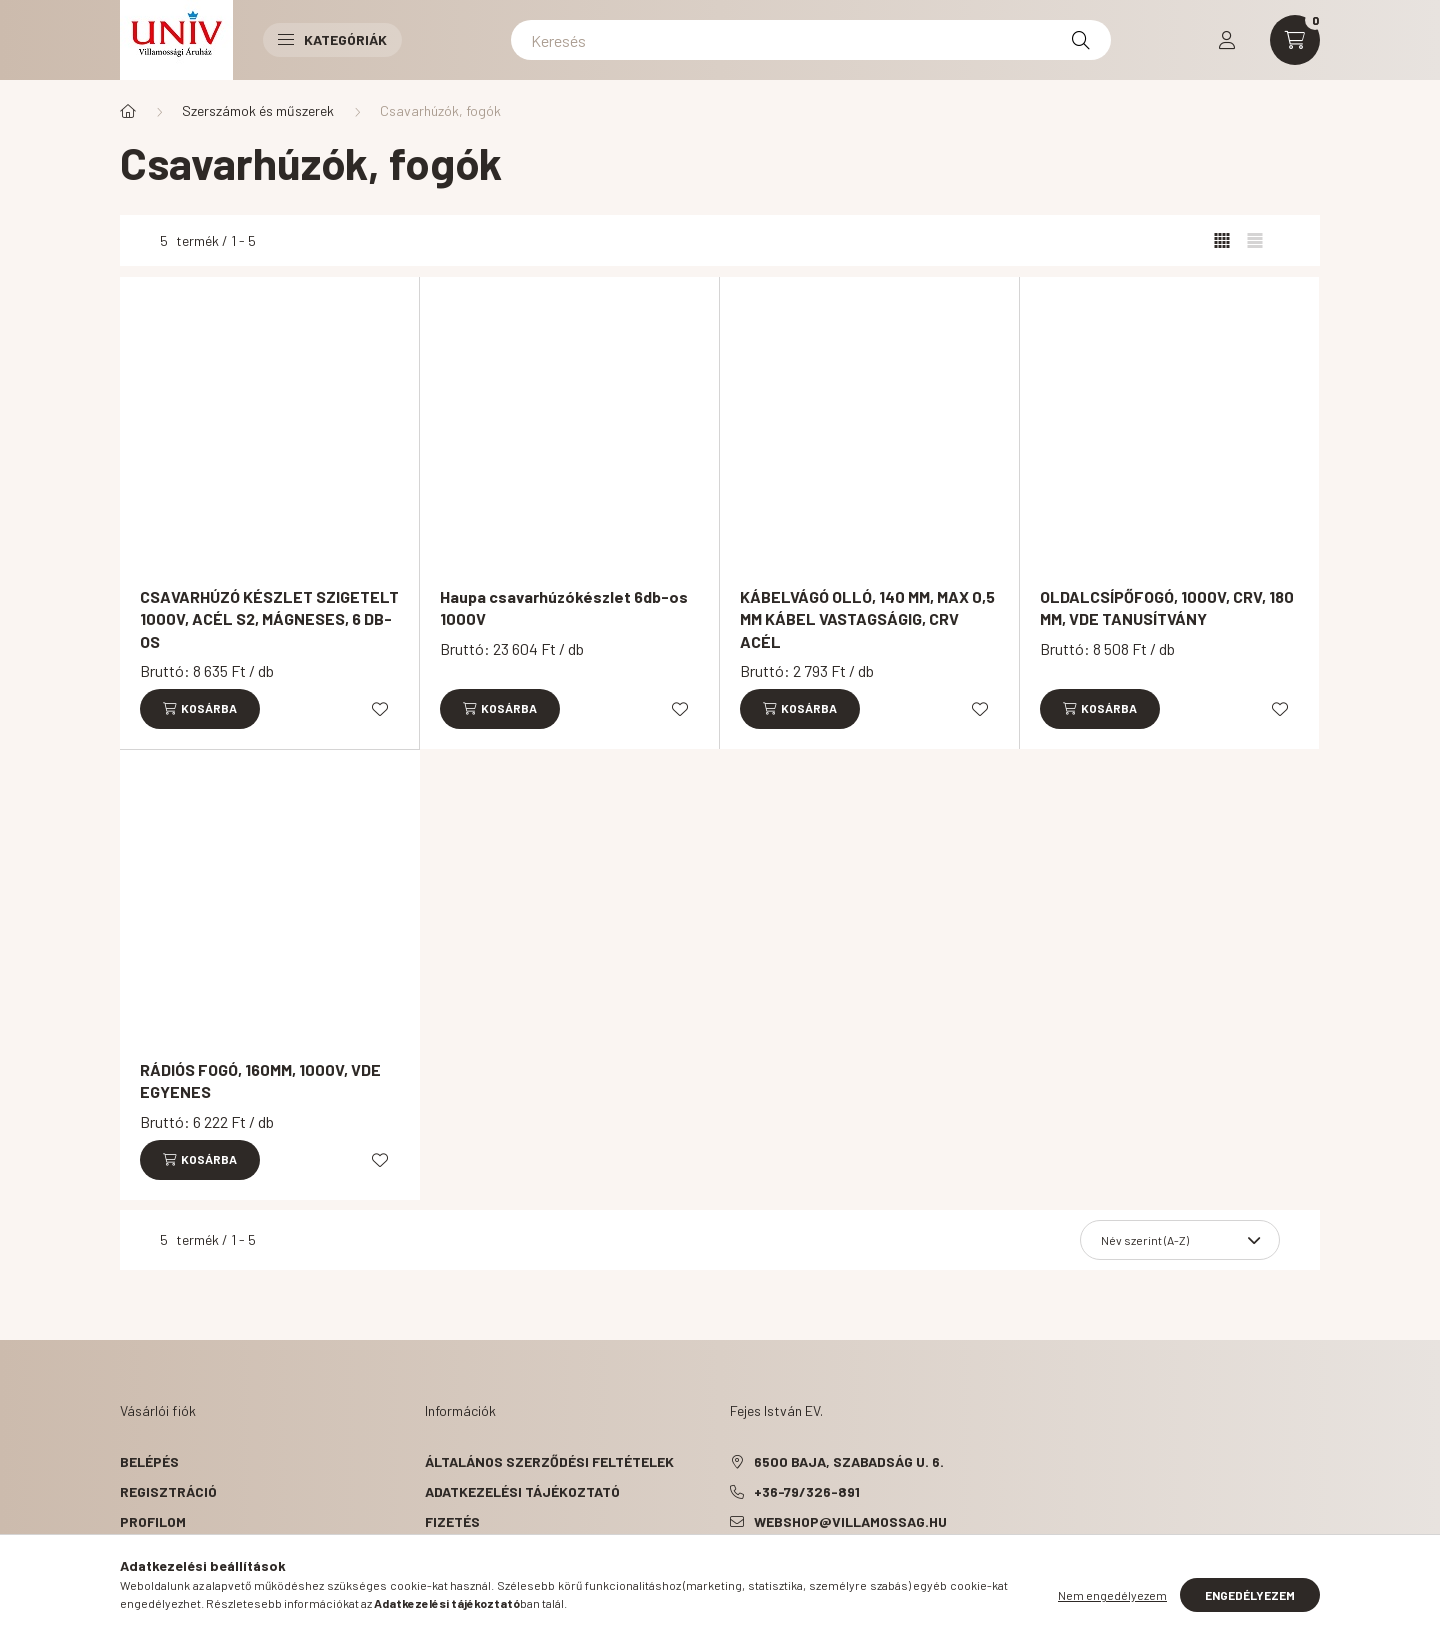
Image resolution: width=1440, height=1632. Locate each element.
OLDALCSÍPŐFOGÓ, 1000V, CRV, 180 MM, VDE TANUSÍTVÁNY (1167, 607)
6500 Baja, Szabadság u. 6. (849, 1461)
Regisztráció (168, 1491)
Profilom (153, 1521)
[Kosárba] (200, 709)
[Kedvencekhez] (380, 709)
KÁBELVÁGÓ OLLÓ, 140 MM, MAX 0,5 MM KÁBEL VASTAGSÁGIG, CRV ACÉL (867, 619)
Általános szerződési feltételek (549, 1461)
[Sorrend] (1180, 1240)
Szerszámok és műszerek (258, 110)
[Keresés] (811, 40)
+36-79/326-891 (807, 1491)
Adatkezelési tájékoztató (522, 1491)
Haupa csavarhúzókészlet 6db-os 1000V (564, 607)
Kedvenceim (162, 1581)
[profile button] (1227, 40)
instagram (854, 1572)
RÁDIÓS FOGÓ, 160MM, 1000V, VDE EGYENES (260, 1080)
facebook (734, 1572)
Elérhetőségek (480, 1581)
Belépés (149, 1461)
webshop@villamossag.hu (850, 1521)
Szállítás (461, 1551)
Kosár (142, 1551)
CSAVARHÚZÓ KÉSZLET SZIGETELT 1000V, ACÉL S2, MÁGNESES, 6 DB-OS (269, 619)
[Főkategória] (128, 111)
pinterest (814, 1572)
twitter (774, 1572)
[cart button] (1295, 40)
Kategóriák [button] (332, 39)
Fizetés (452, 1521)
